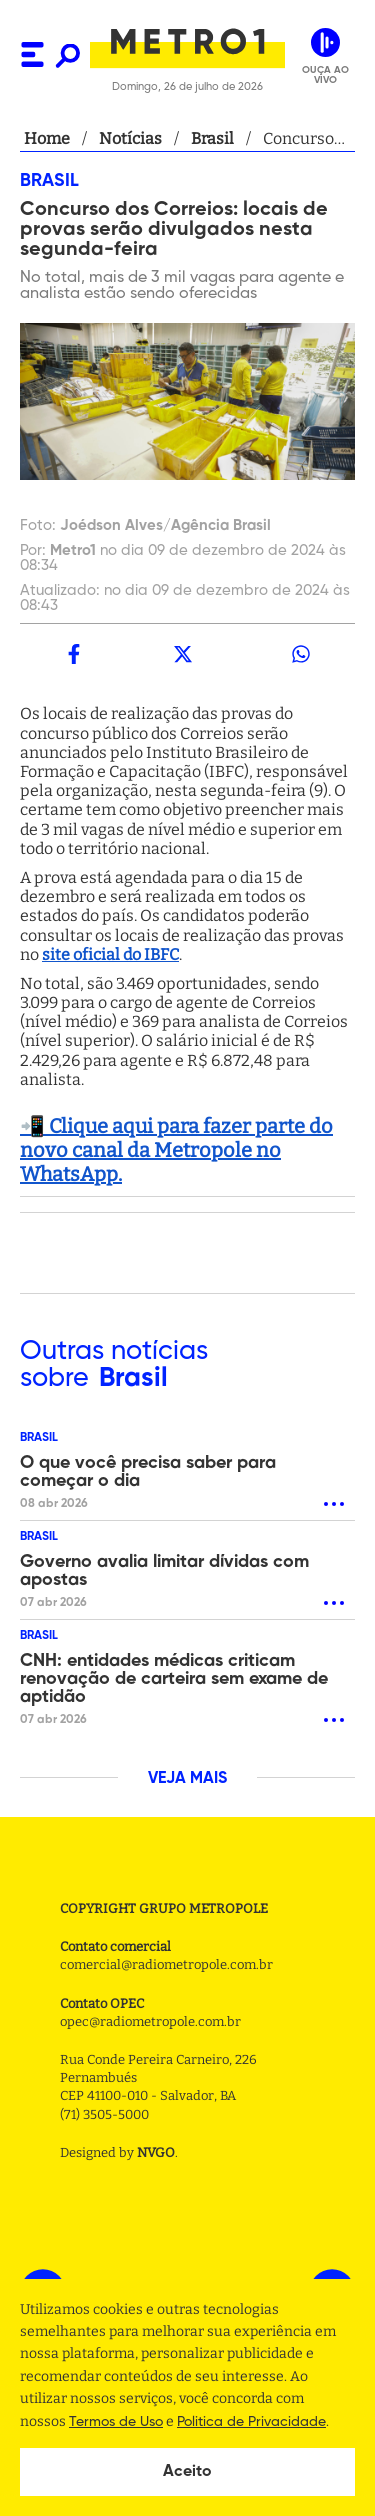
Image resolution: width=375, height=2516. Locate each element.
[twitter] (182, 654)
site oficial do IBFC (110, 954)
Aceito (187, 2472)
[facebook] (74, 654)
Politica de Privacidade (251, 2422)
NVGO (156, 2152)
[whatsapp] (301, 654)
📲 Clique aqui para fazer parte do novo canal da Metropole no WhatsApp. (176, 1150)
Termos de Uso (116, 2422)
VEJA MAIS (187, 1779)
